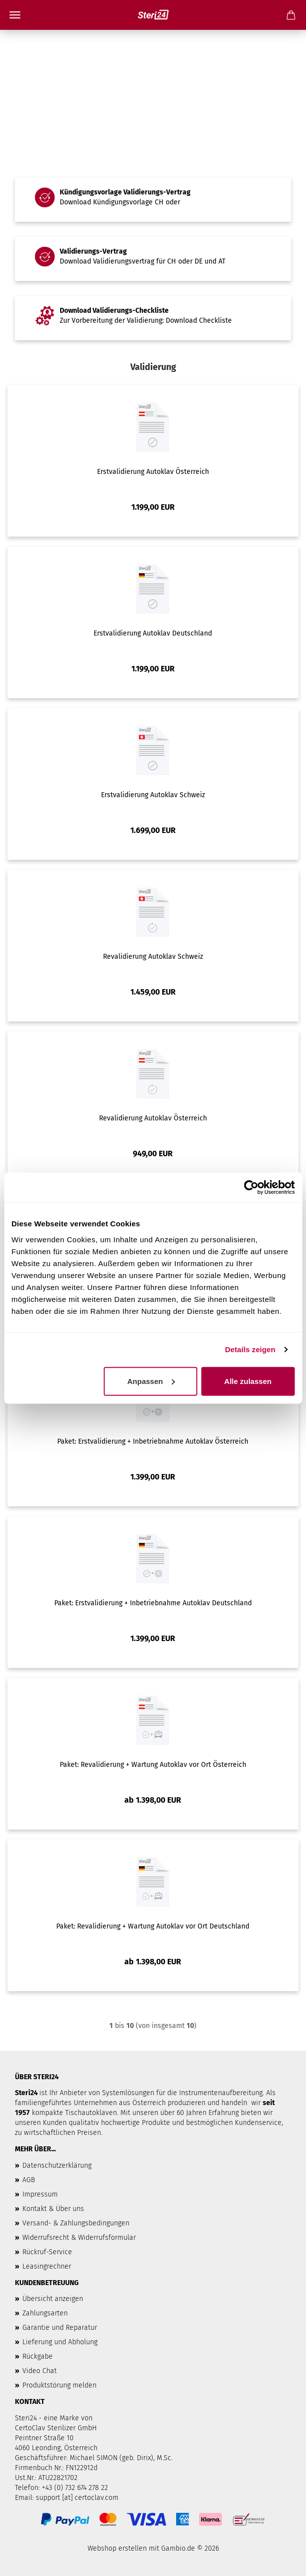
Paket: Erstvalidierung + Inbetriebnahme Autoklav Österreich (152, 1441)
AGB (28, 2180)
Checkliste (215, 320)
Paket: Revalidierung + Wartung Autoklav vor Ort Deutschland (152, 1926)
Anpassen (151, 1381)
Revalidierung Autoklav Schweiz (153, 956)
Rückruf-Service (47, 2252)
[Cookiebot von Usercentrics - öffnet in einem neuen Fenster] (251, 1187)
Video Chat (39, 2371)
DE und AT (210, 261)
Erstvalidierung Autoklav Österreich (153, 471)
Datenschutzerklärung (57, 2165)
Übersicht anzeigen (52, 2299)
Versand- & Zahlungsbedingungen (75, 2223)
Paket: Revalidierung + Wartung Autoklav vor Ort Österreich (153, 1764)
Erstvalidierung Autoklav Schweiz (153, 795)
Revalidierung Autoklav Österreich (153, 1118)
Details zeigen (250, 1349)
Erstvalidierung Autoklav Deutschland (153, 633)
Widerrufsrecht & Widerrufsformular (79, 2237)
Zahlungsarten (45, 2313)
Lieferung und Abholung (60, 2342)
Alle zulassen (248, 1381)
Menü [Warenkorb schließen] (14, 14)
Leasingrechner (46, 2266)
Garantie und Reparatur (59, 2327)
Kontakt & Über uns (53, 2209)
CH (159, 202)
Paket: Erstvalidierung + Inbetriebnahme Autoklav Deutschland (153, 1603)
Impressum (40, 2194)
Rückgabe (37, 2356)
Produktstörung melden (59, 2385)
